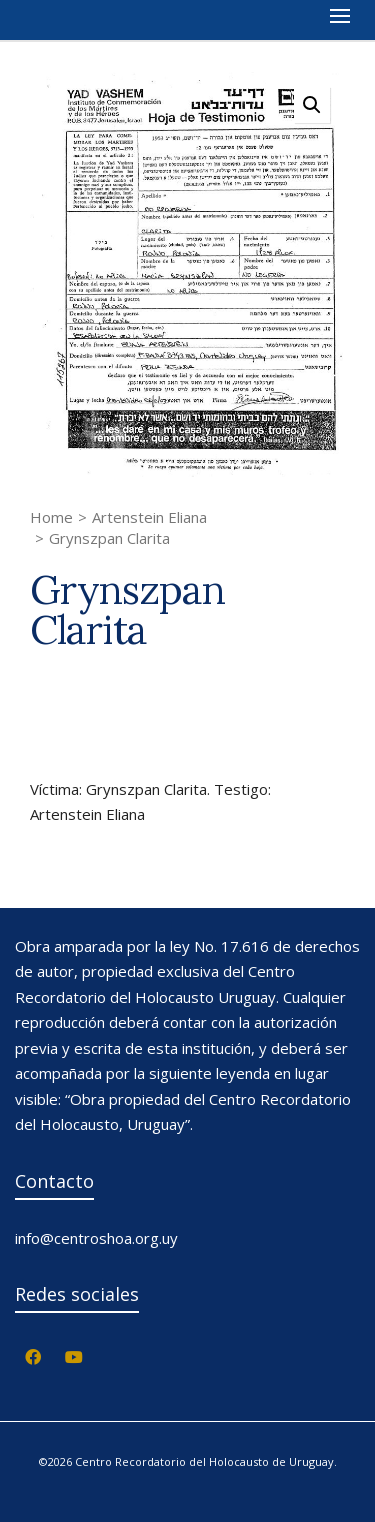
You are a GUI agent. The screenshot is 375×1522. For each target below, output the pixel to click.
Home (51, 517)
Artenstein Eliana (149, 517)
